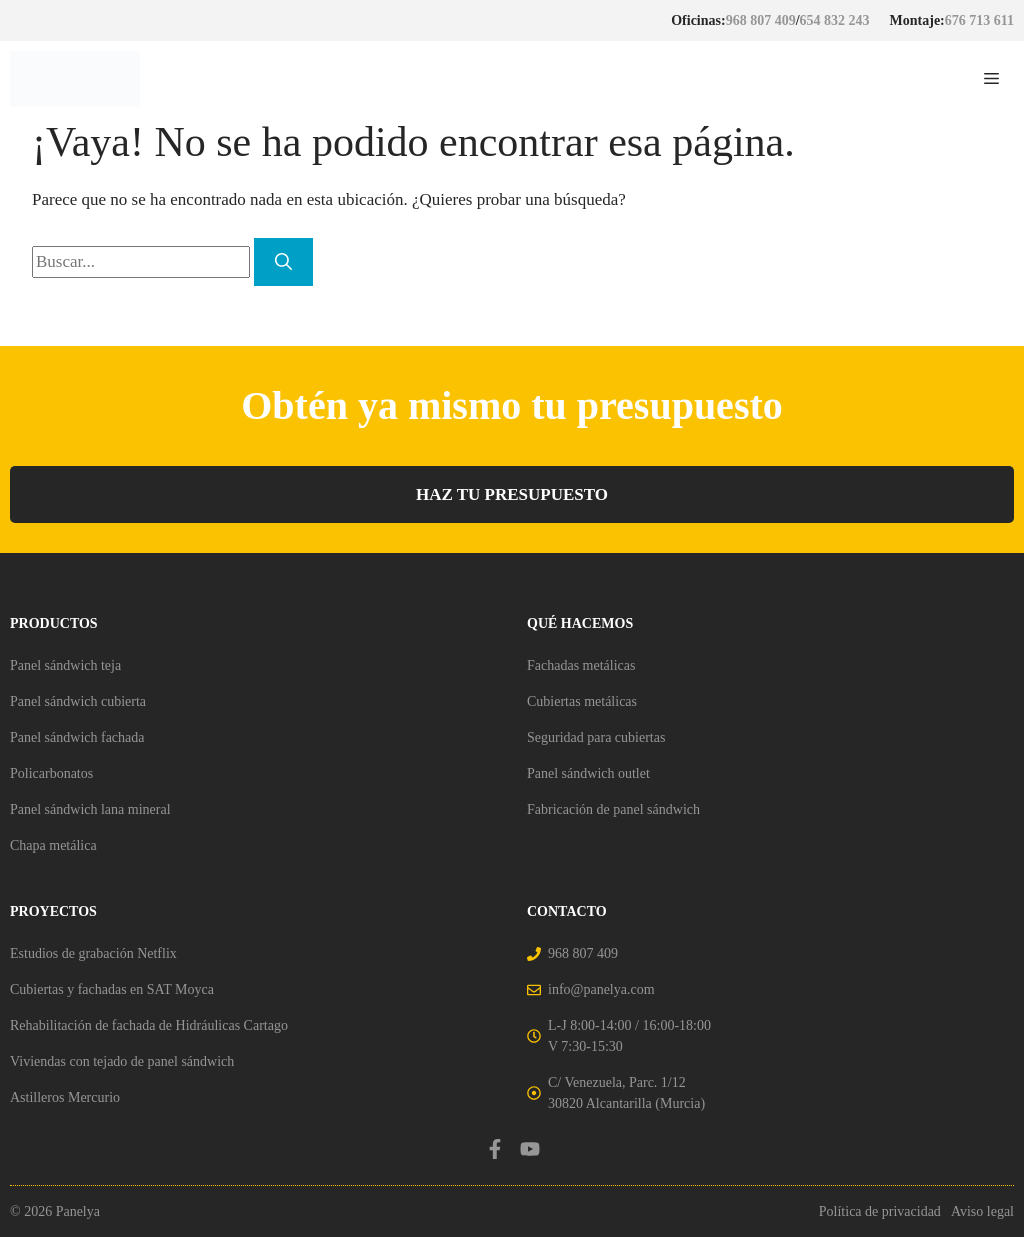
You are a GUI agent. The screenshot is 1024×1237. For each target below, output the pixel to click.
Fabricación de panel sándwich (613, 809)
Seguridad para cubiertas (596, 737)
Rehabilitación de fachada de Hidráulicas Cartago (149, 1025)
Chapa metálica (53, 845)
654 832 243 (835, 20)
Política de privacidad (880, 1211)
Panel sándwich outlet (588, 773)
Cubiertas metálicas (582, 701)
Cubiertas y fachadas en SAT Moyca (112, 989)
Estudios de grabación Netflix (93, 953)
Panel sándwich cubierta (78, 701)
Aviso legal (982, 1211)
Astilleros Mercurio (65, 1097)
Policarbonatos (51, 773)
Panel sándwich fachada (77, 737)
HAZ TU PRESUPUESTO (512, 494)
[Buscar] (283, 262)
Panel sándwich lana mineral (90, 809)
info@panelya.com (601, 989)
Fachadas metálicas (581, 665)
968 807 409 (761, 20)
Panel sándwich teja (65, 665)
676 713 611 (979, 20)
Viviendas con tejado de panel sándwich (122, 1061)
